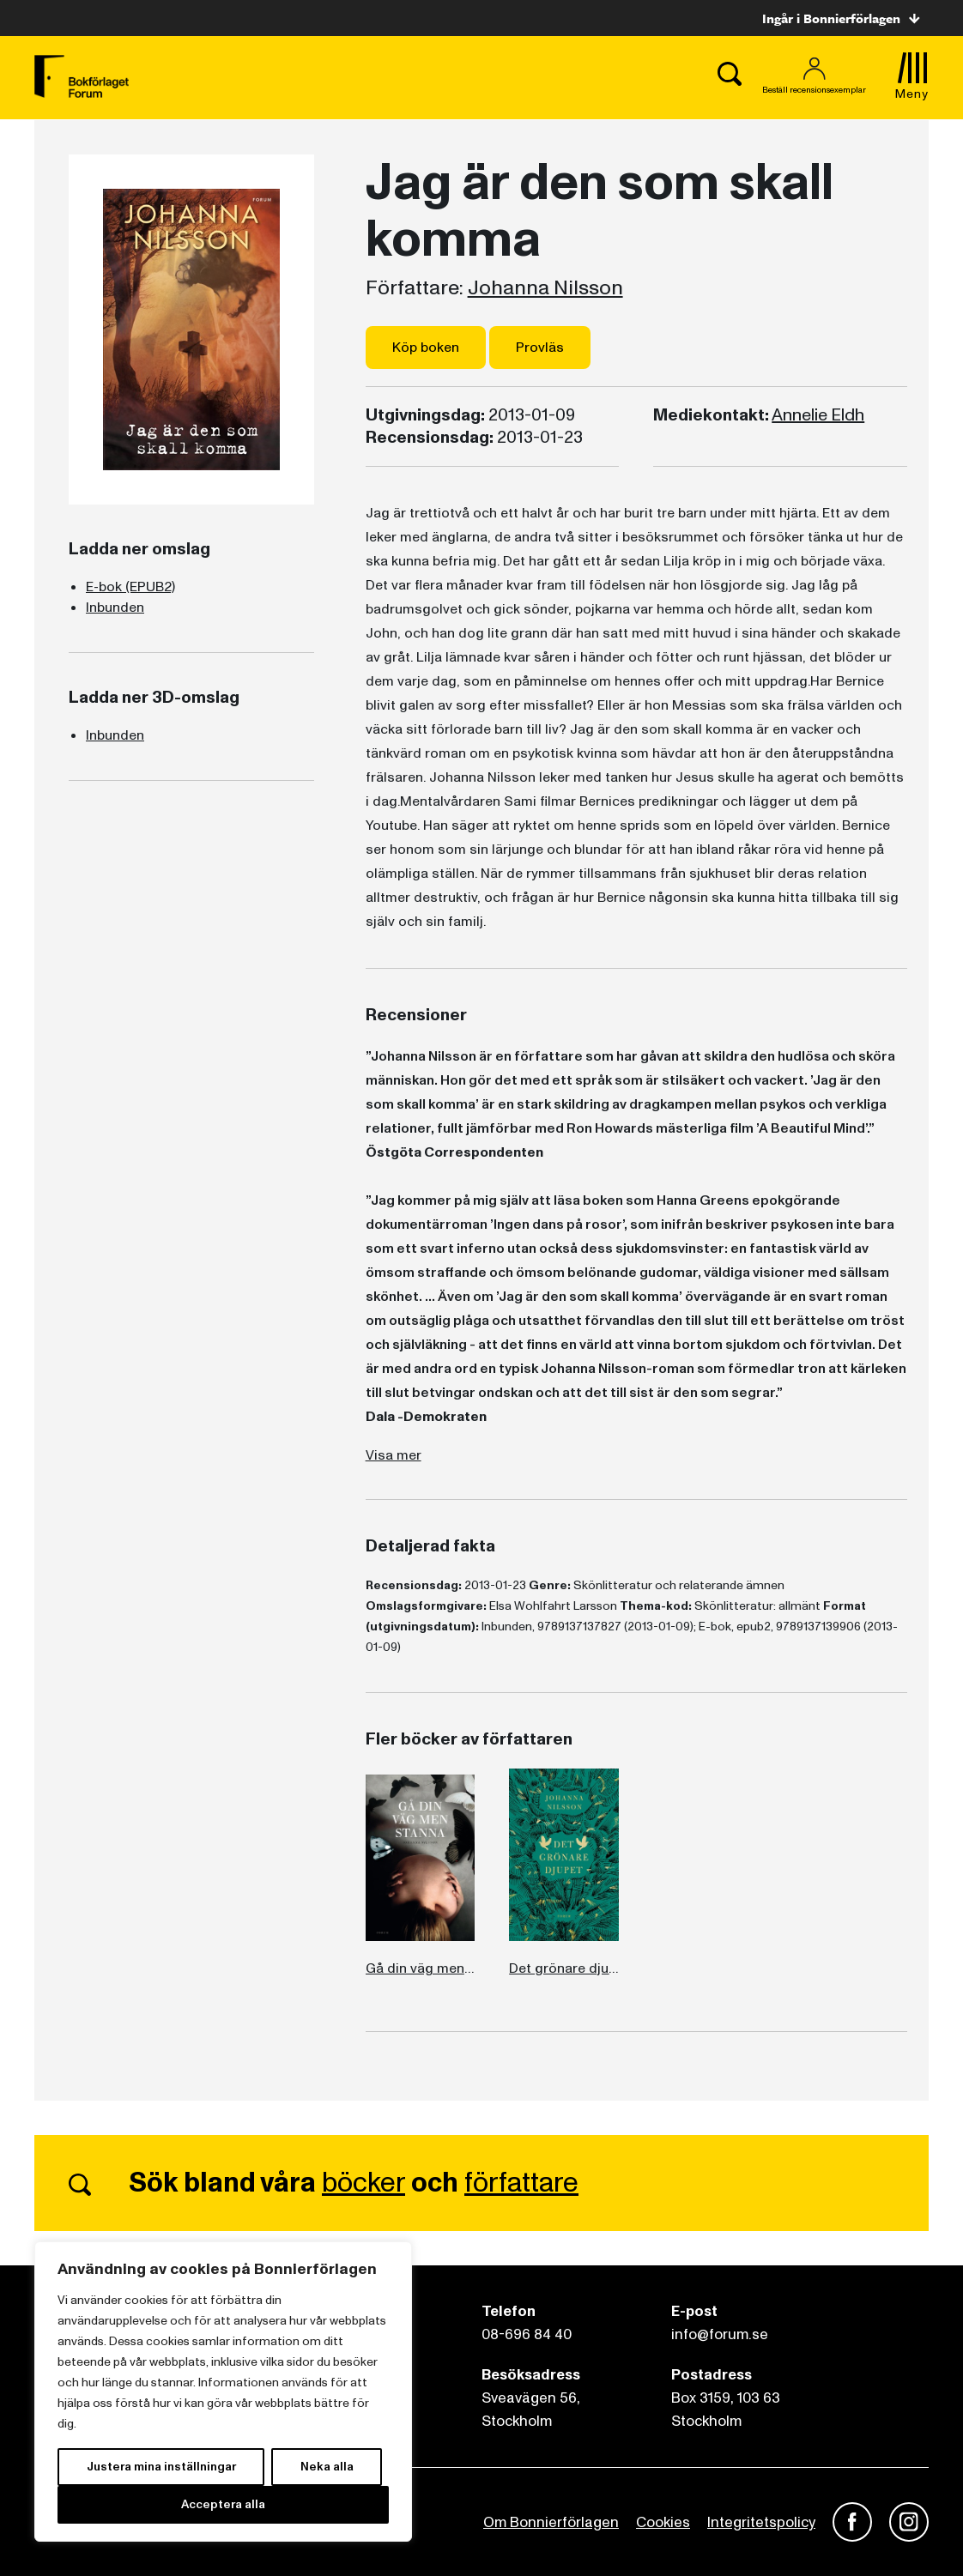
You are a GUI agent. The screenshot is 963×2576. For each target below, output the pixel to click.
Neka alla (327, 2466)
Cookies (663, 2522)
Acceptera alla (223, 2504)
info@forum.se (719, 2334)
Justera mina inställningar (161, 2466)
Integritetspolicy (761, 2522)
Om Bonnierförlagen (551, 2522)
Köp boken (425, 347)
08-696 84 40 (527, 2334)
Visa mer (393, 1455)
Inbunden (115, 607)
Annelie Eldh (818, 415)
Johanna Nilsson (545, 288)
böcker (363, 2183)
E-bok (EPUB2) (130, 586)
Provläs (540, 347)
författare (521, 2183)
